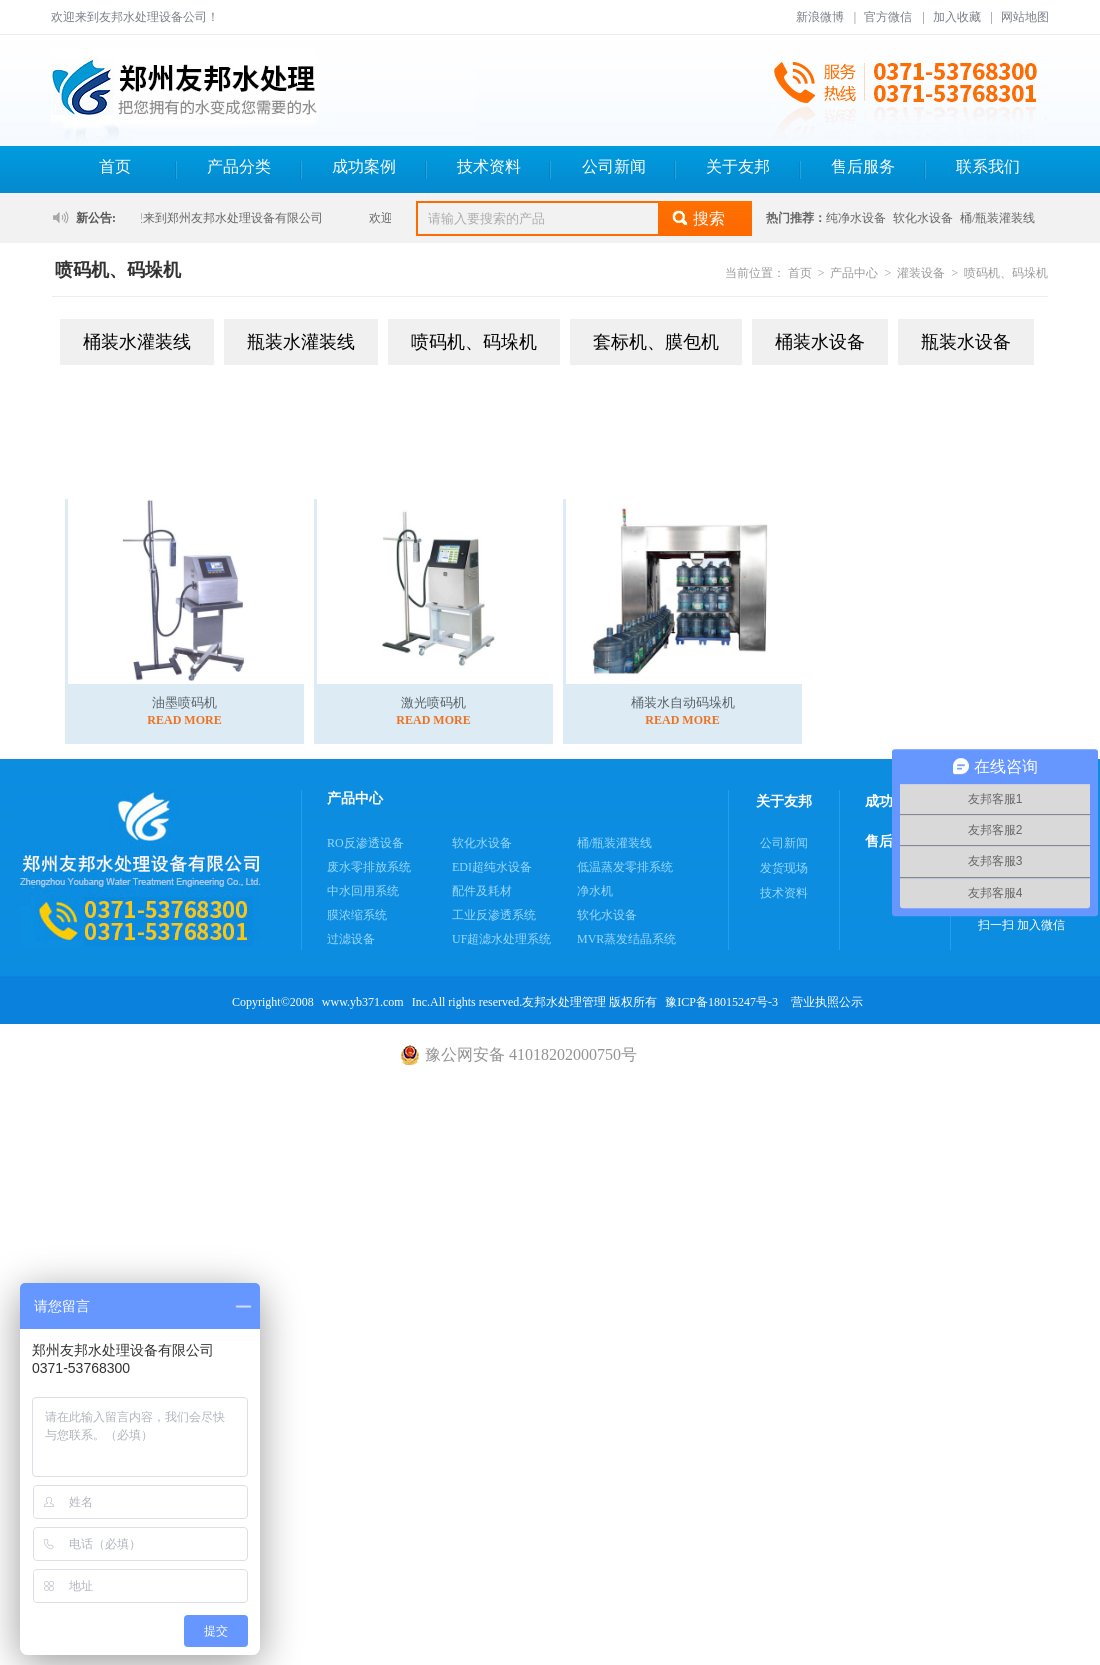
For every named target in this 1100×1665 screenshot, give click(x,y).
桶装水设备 (820, 342)
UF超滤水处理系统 (501, 939)
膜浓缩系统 (357, 915)
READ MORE (184, 720)
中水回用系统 (363, 891)
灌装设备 (921, 273)
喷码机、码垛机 (1006, 273)
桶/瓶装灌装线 (997, 218)
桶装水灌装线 (137, 342)
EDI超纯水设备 (492, 867)
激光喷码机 (433, 702)
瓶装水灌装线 (301, 342)
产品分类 (239, 166)
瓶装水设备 (966, 342)
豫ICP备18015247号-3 (721, 1002)
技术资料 (489, 166)
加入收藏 (957, 17)
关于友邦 (738, 166)
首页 (115, 166)
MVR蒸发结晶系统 (626, 939)
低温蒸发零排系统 (625, 867)
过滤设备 (351, 939)
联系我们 (988, 166)
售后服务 (863, 166)
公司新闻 (614, 166)
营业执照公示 (827, 1002)
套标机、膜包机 (656, 342)
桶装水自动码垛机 (683, 702)
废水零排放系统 (369, 867)
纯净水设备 (856, 218)
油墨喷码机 (184, 702)
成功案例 (364, 166)
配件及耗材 (482, 891)
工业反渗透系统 (494, 915)
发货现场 (784, 868)
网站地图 (1025, 17)
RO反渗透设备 (365, 843)
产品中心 (854, 273)
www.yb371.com (363, 1002)
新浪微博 (820, 17)
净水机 (595, 891)
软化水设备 (923, 218)
